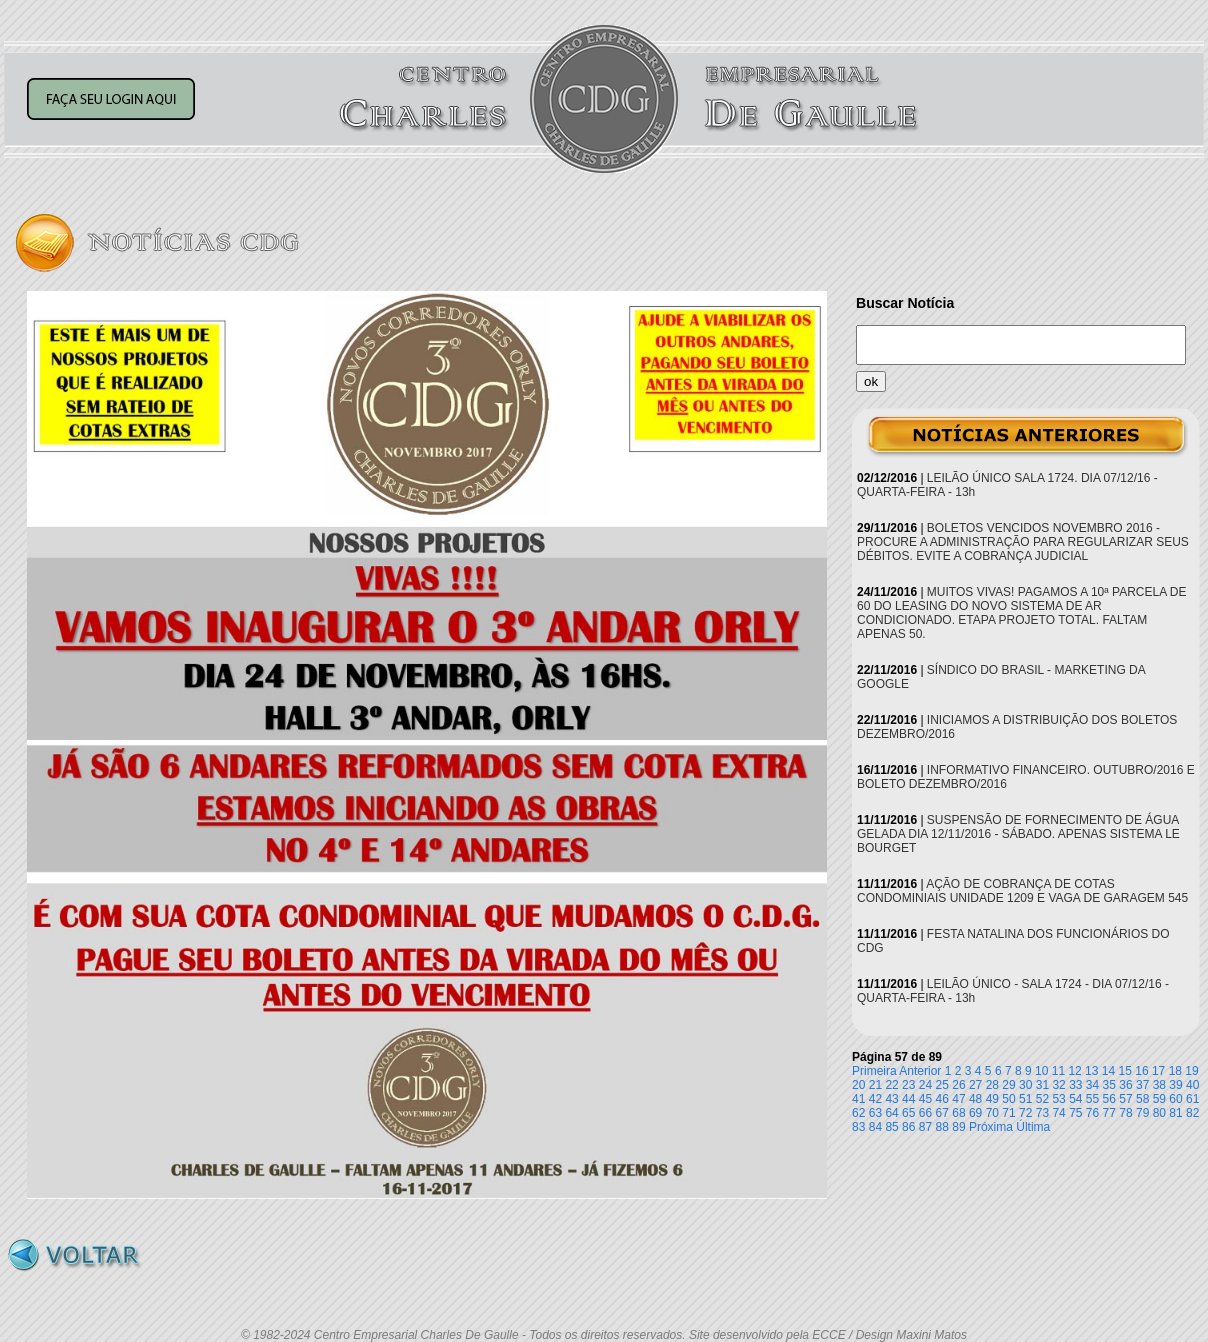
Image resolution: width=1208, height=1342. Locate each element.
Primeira (874, 1071)
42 (875, 1099)
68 (958, 1113)
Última (1033, 1127)
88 (942, 1127)
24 (925, 1085)
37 (1142, 1085)
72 (1025, 1113)
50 (1008, 1099)
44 (908, 1099)
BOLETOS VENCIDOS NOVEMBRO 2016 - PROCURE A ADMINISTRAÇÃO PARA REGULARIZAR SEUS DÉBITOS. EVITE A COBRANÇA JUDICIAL (1023, 542)
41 (858, 1099)
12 (1074, 1071)
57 (1125, 1099)
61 (1192, 1099)
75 (1075, 1113)
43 (891, 1099)
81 (1175, 1113)
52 (1042, 1099)
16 (1141, 1071)
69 (975, 1113)
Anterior (920, 1071)
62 (858, 1113)
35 (1109, 1085)
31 (1042, 1085)
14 (1108, 1071)
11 (1058, 1071)
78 (1125, 1113)
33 (1075, 1085)
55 (1092, 1099)
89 (958, 1127)
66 (925, 1113)
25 (942, 1085)
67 (942, 1113)
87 (925, 1127)
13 (1091, 1071)
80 (1159, 1113)
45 (925, 1099)
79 (1142, 1113)
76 (1092, 1113)
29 (1008, 1085)
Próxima (991, 1127)
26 (958, 1085)
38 (1159, 1085)
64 (891, 1113)
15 (1125, 1071)
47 (958, 1099)
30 (1025, 1085)
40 (1192, 1085)
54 (1075, 1099)
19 (1191, 1071)
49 (992, 1099)
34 (1092, 1085)
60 (1175, 1099)
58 (1142, 1099)
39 (1175, 1085)
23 (908, 1085)
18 (1175, 1071)
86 (908, 1127)
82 (1192, 1113)
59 (1159, 1099)
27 (975, 1085)
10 (1041, 1071)
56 (1109, 1099)
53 (1058, 1099)
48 (975, 1099)
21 (875, 1085)
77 (1109, 1113)
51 (1025, 1099)
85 (891, 1127)
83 (858, 1127)
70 (992, 1113)
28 (992, 1085)
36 (1125, 1085)
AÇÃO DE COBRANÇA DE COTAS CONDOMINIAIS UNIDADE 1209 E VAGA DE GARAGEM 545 (1022, 891)
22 (891, 1085)
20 (858, 1085)
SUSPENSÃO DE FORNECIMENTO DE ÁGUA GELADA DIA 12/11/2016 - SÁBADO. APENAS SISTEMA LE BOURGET (1018, 834)
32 (1058, 1085)
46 (942, 1099)
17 (1158, 1071)
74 (1058, 1113)
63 (875, 1113)
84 (875, 1127)
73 (1042, 1113)
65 (908, 1113)
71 (1008, 1113)
